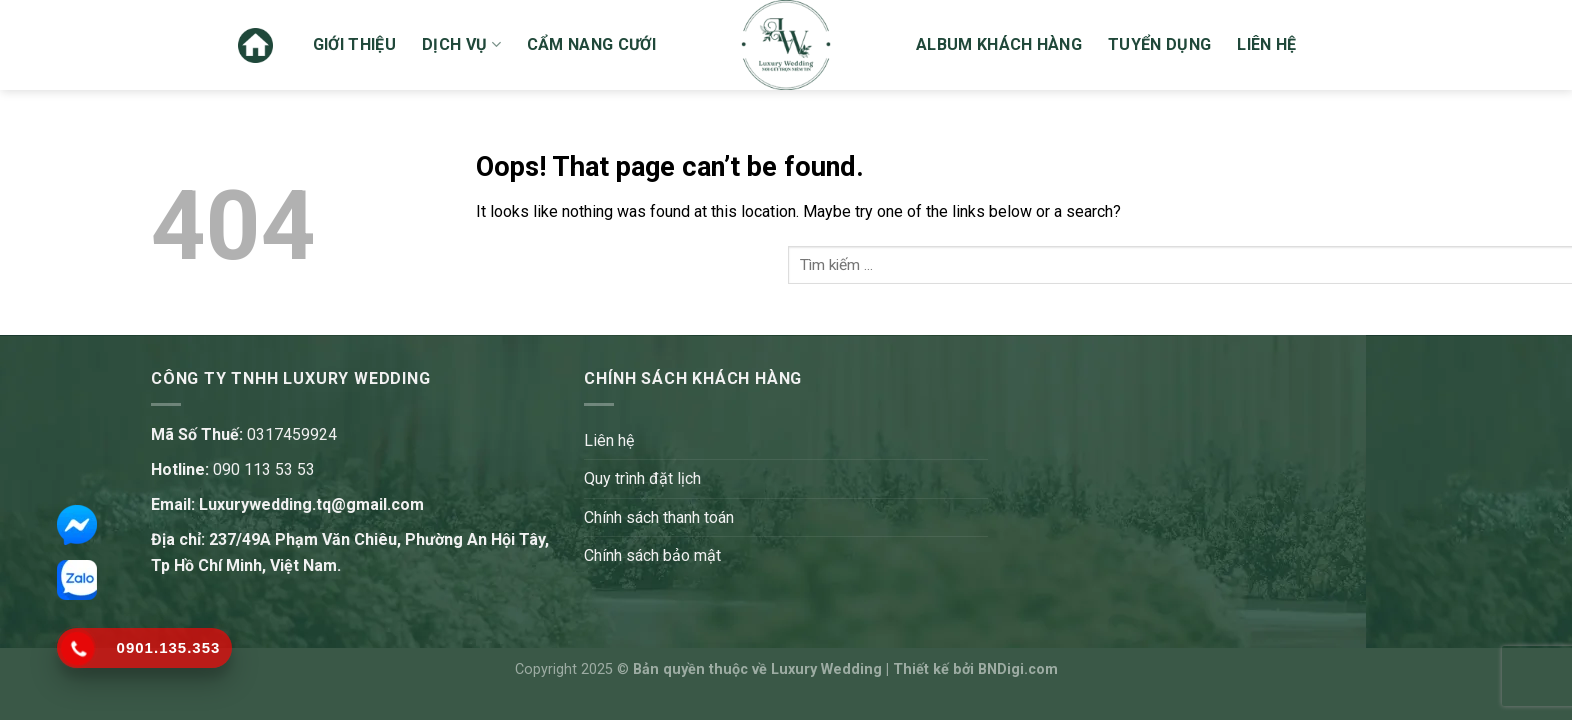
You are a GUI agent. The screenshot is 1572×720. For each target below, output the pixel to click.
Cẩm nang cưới (591, 44)
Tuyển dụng (1159, 44)
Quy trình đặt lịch (642, 478)
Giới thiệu (354, 44)
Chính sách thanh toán (659, 517)
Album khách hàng (999, 44)
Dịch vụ (461, 45)
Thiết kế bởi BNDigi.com (975, 669)
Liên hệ (1266, 44)
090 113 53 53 (264, 469)
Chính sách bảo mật (652, 555)
